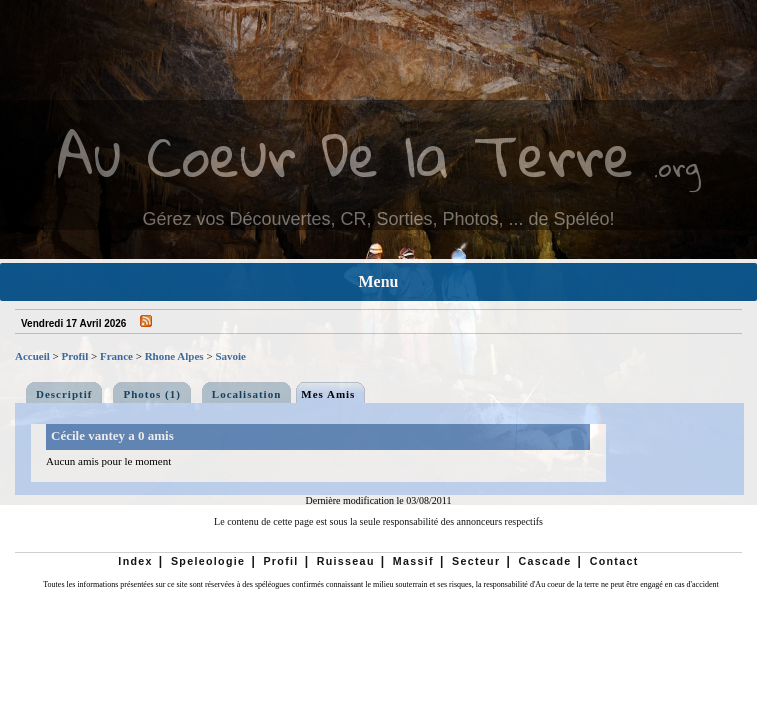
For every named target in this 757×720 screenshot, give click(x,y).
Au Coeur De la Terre (345, 154)
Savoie (230, 356)
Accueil (32, 356)
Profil (75, 356)
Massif (413, 561)
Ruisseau (346, 561)
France (116, 356)
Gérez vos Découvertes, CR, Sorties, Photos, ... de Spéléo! (378, 219)
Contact (614, 561)
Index (135, 561)
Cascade (544, 561)
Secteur (476, 561)
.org (677, 166)
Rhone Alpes (174, 356)
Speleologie (208, 561)
